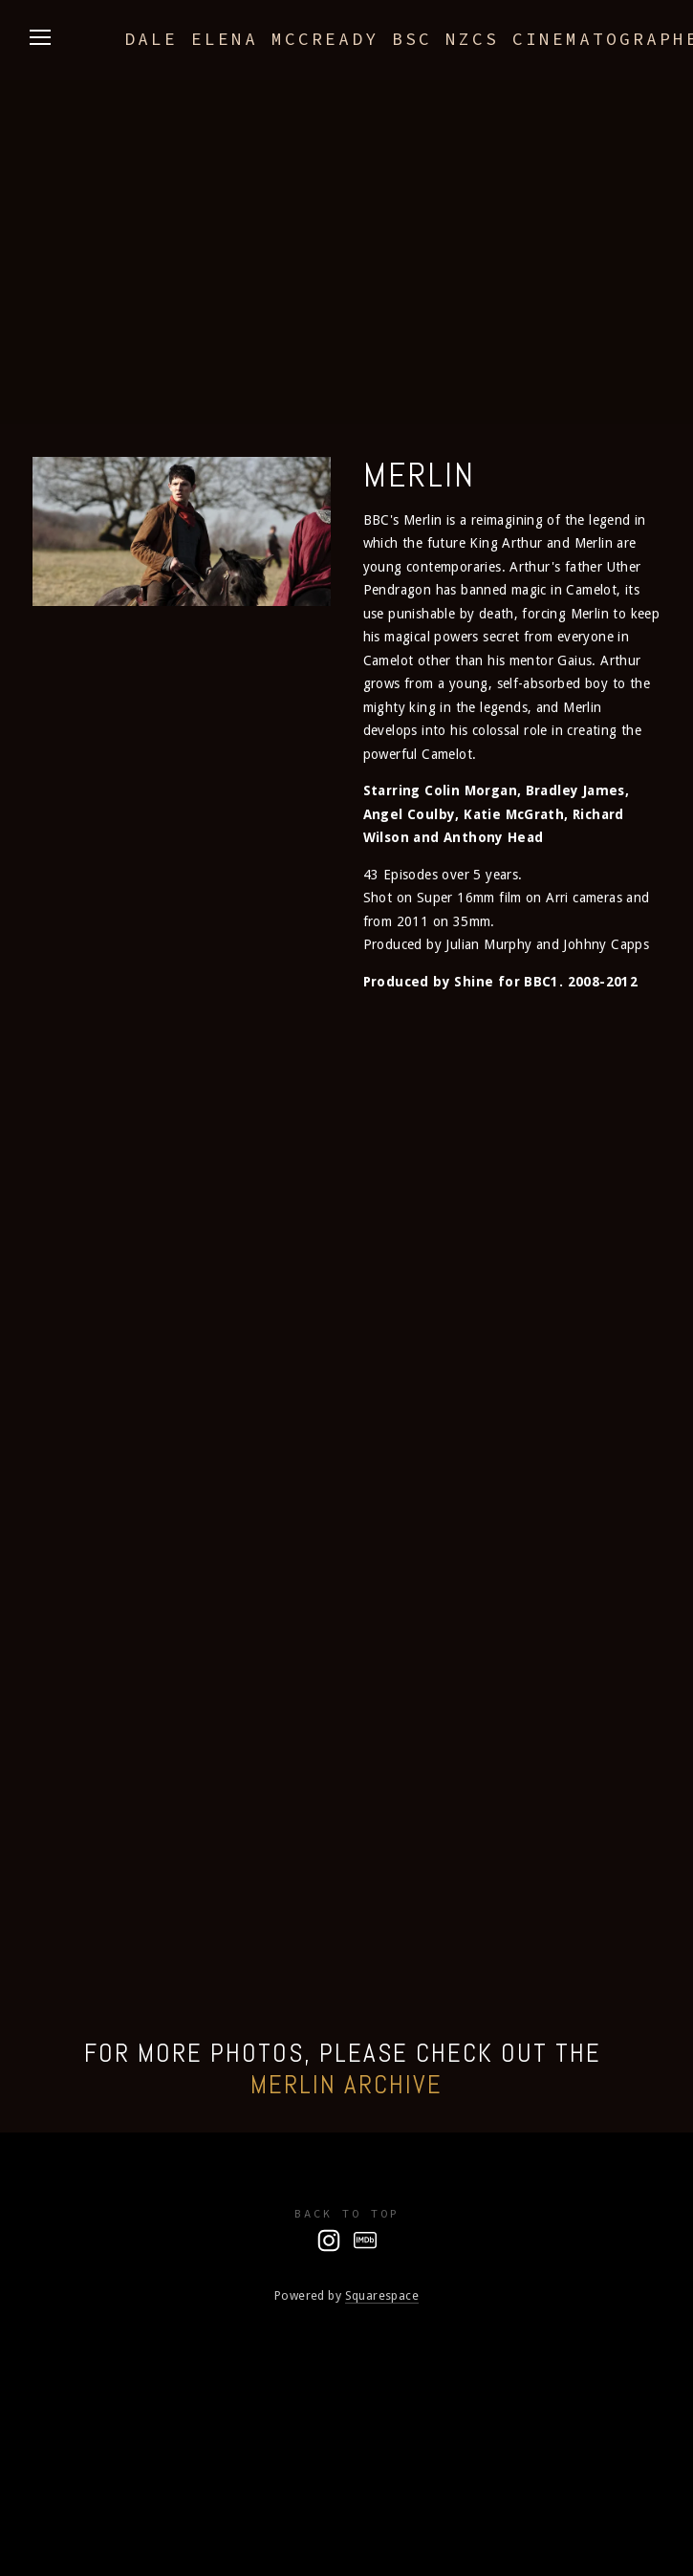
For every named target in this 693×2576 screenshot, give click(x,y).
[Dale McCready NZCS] (328, 2240)
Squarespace (382, 2295)
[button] (110, 1053)
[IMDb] (365, 2240)
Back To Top (347, 2213)
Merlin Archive (346, 2084)
